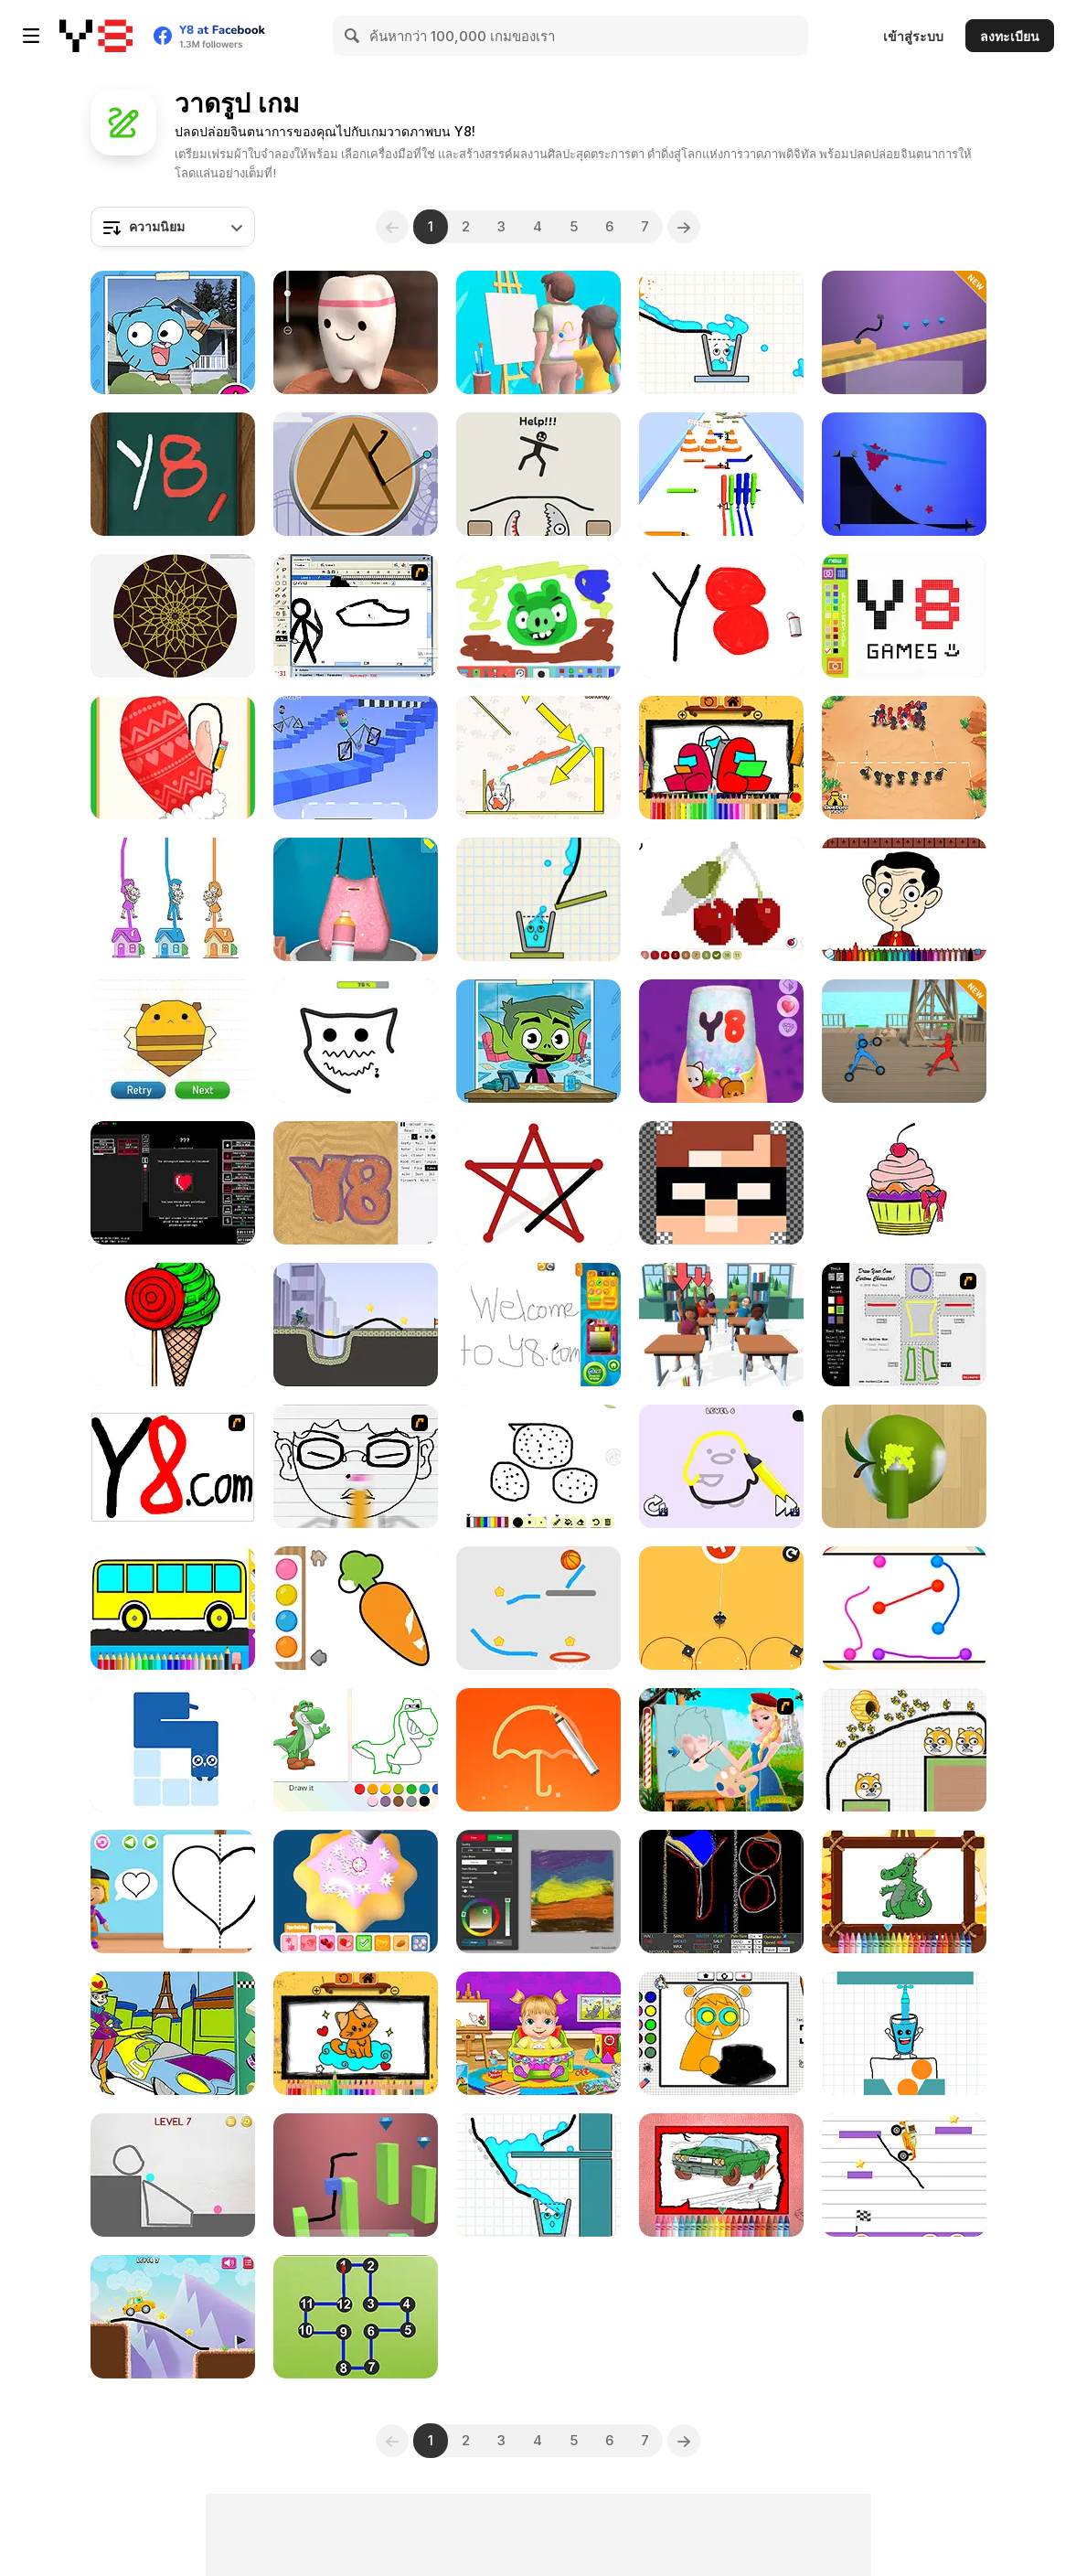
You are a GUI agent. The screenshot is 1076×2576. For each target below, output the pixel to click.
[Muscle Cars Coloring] (721, 2175)
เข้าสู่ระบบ (913, 36)
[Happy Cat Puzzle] (538, 757)
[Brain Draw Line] (538, 1750)
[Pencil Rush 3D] (721, 474)
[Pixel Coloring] (721, 899)
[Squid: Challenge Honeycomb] (355, 474)
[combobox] (173, 227)
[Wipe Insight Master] (173, 757)
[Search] (353, 36)
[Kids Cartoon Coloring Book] (904, 1183)
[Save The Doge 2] (904, 1750)
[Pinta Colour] (173, 1324)
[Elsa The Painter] (721, 1750)
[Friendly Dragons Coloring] (904, 1891)
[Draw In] (173, 1041)
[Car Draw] (904, 332)
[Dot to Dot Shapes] (355, 2316)
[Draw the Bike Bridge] (355, 1324)
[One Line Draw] (173, 1750)
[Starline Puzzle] (904, 474)
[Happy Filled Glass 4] (721, 332)
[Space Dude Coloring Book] (721, 757)
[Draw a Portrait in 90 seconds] (355, 1750)
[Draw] (173, 1466)
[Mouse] (721, 1608)
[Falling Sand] (721, 1891)
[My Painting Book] (538, 1324)
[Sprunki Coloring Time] (721, 2033)
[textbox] (173, 227)
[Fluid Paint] (538, 1891)
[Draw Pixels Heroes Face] (721, 1183)
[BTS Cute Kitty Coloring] (355, 2033)
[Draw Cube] (355, 2175)
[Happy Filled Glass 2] (538, 899)
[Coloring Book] (173, 1608)
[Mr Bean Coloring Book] (904, 899)
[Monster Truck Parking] (904, 2175)
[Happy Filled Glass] (538, 2175)
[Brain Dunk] (538, 1608)
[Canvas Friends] (538, 616)
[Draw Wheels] (355, 757)
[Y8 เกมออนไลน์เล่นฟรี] (96, 35)
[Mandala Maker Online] (173, 616)
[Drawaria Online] (538, 1466)
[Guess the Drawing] (538, 332)
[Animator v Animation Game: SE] (355, 616)
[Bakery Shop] (355, 1891)
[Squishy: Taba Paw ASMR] (355, 332)
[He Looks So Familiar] (355, 1466)
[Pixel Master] (904, 616)
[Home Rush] (173, 899)
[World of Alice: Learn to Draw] (173, 1891)
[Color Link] (904, 1608)
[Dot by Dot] (355, 1041)
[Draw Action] (904, 1041)
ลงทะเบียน (1009, 36)
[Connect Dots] (538, 1183)
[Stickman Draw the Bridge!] (173, 2316)
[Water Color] (355, 1608)
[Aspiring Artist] (173, 1183)
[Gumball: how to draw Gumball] (173, 332)
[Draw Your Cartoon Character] (904, 1324)
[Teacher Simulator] (721, 1324)
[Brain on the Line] (173, 2175)
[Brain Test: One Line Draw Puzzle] (721, 1466)
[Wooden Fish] (173, 474)
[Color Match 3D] (904, 1466)
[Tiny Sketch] (721, 616)
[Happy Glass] (904, 2033)
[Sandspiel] (355, 1183)
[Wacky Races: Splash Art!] (173, 2033)
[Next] (683, 226)
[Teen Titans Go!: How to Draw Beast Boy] (538, 1041)
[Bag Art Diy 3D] (355, 899)
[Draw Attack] (904, 757)
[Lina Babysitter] (538, 2033)
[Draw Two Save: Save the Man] (538, 474)
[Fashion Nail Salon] (721, 1041)
